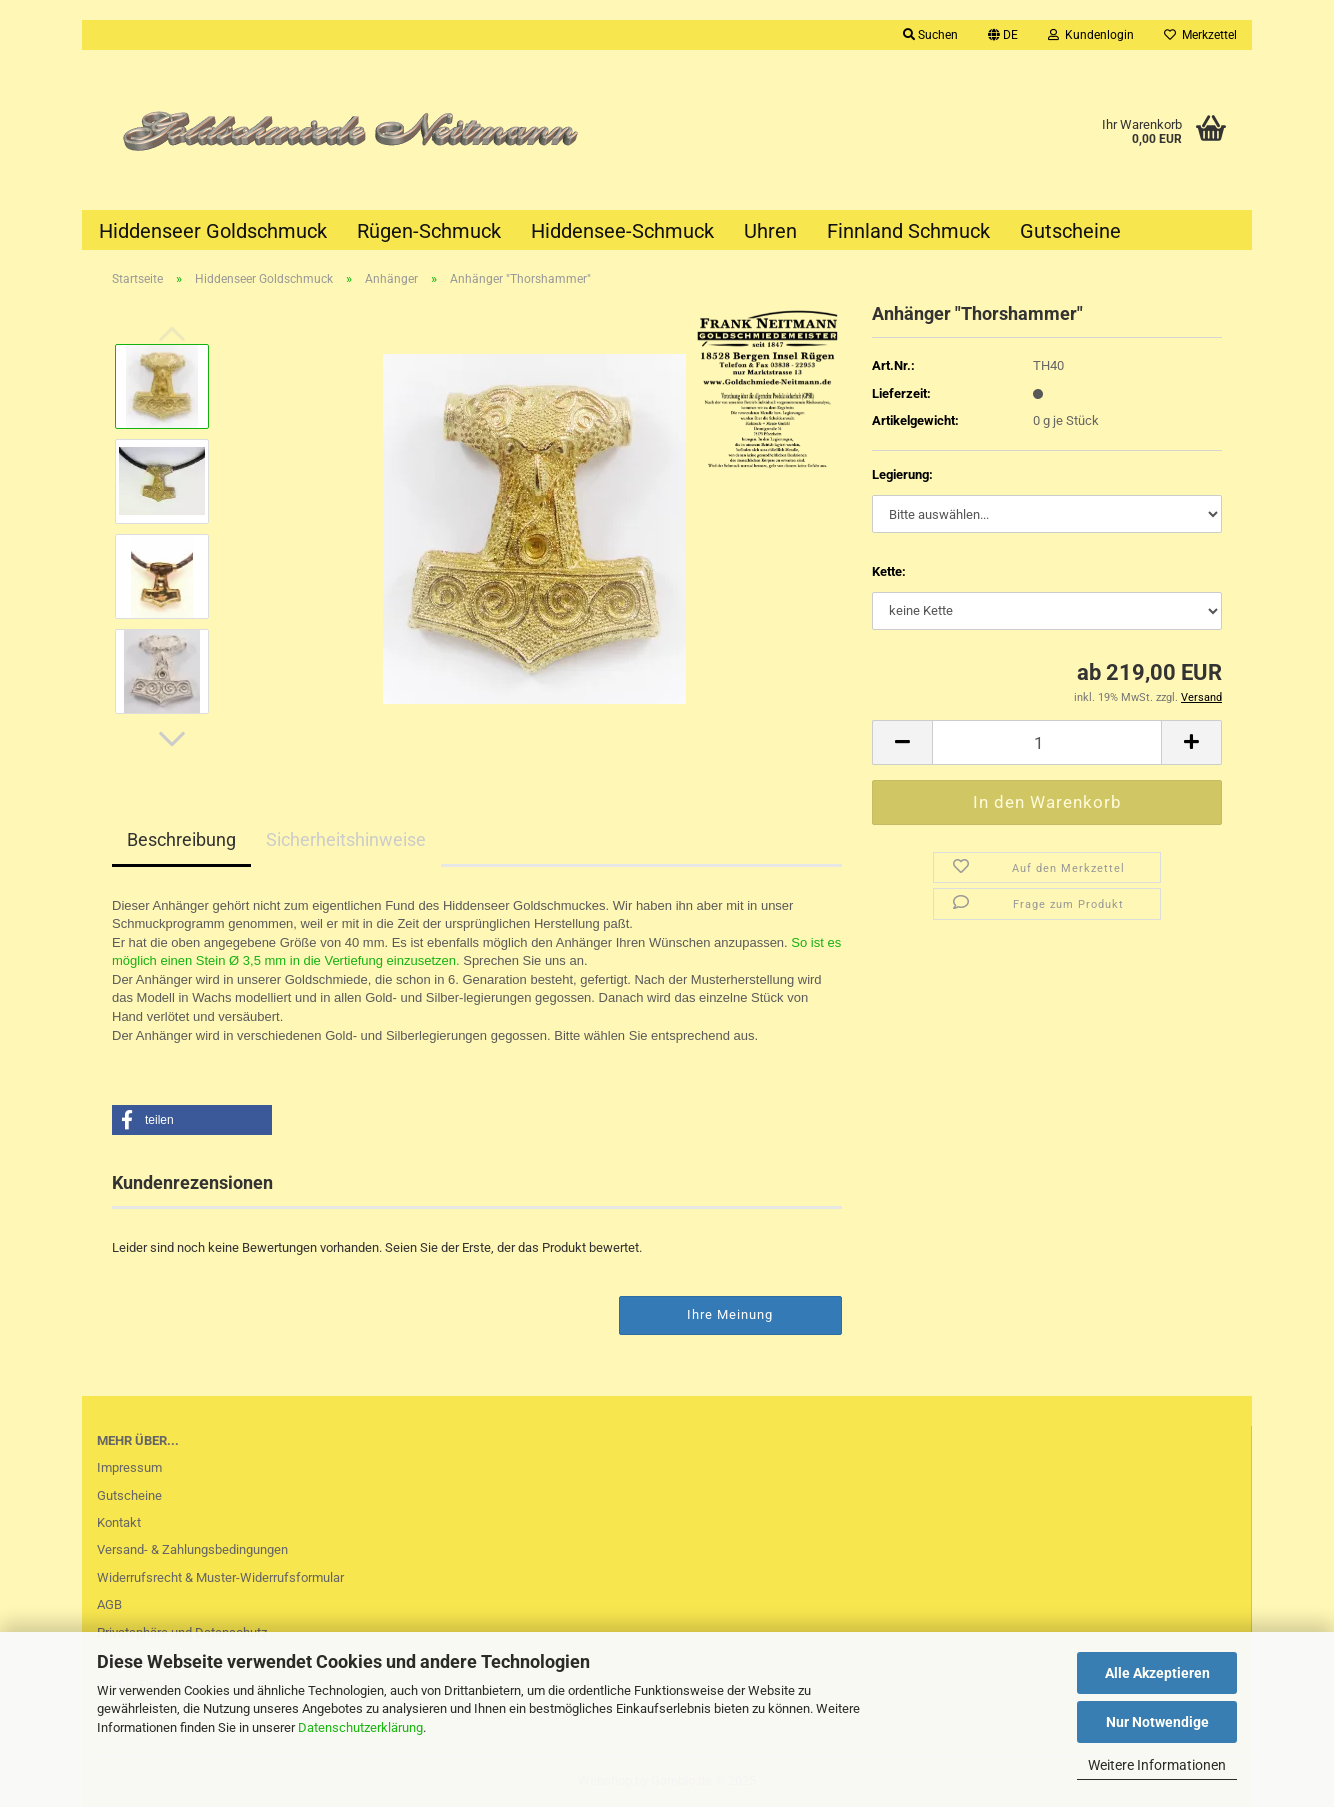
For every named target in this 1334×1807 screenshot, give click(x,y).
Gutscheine (1070, 231)
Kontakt (119, 1522)
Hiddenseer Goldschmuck (213, 231)
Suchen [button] (930, 35)
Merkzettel (1200, 35)
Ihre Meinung (730, 1314)
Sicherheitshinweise (346, 839)
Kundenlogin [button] (1091, 35)
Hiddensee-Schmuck (622, 231)
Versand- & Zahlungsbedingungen (192, 1549)
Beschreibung (181, 839)
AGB (109, 1604)
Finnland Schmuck (908, 231)
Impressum (129, 1467)
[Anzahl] (1047, 742)
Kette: (889, 571)
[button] (1003, 35)
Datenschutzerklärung (360, 1727)
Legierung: (902, 474)
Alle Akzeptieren (1157, 1673)
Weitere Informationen (1157, 1765)
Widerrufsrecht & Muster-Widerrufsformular (220, 1577)
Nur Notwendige (1157, 1722)
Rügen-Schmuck (429, 231)
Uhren (770, 231)
